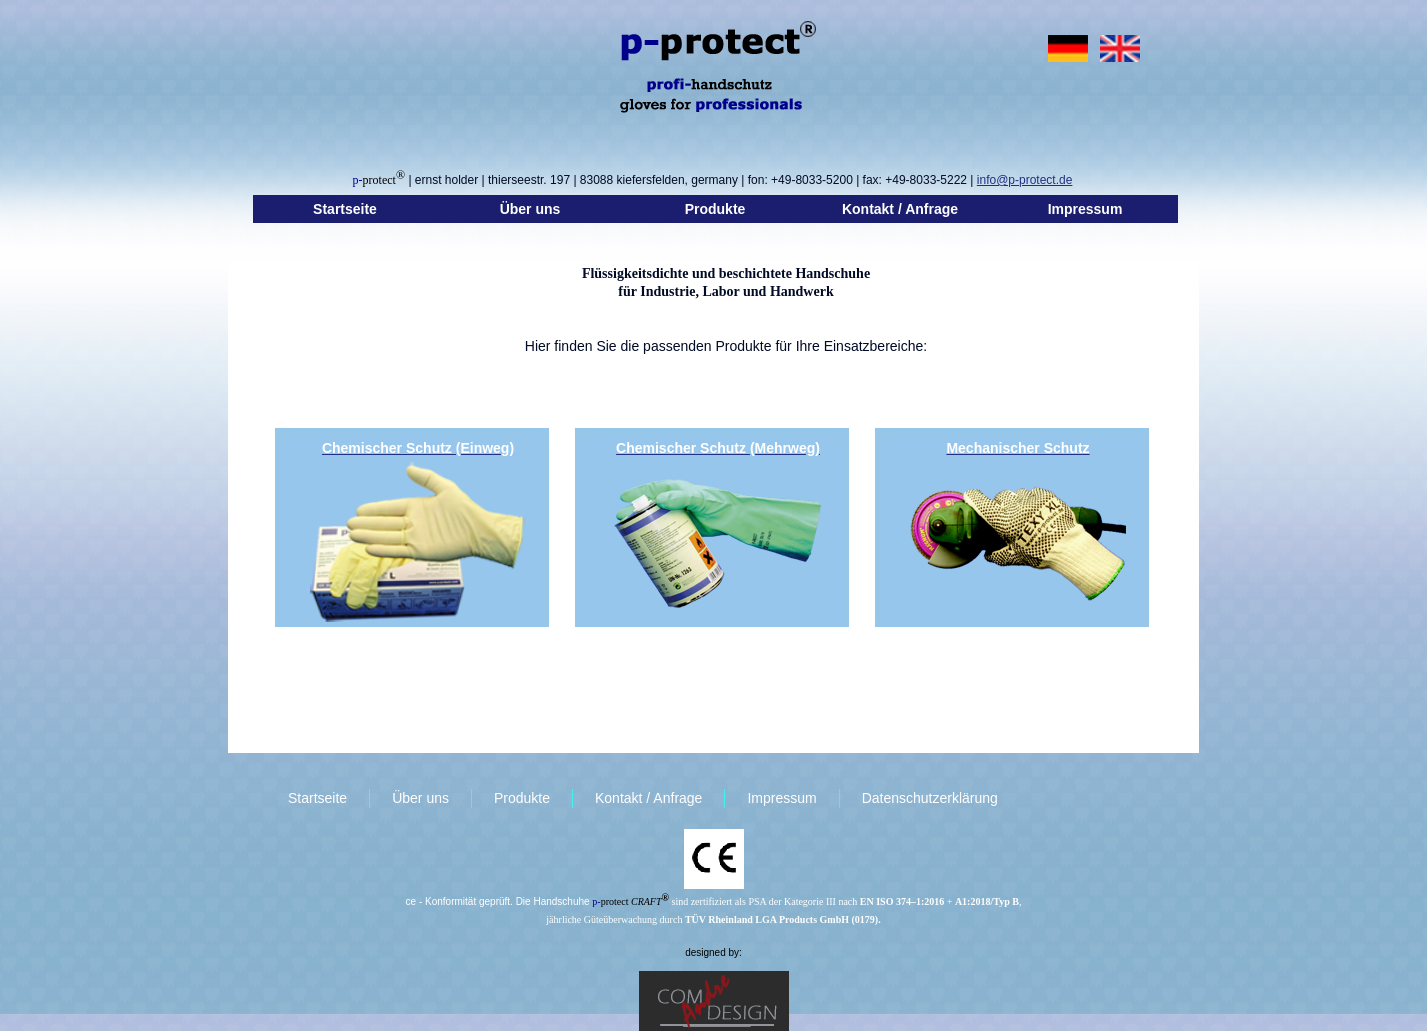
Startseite (345, 209)
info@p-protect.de (1025, 180)
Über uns (530, 209)
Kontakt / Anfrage (900, 209)
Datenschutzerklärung (930, 798)
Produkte (715, 209)
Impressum (1085, 209)
